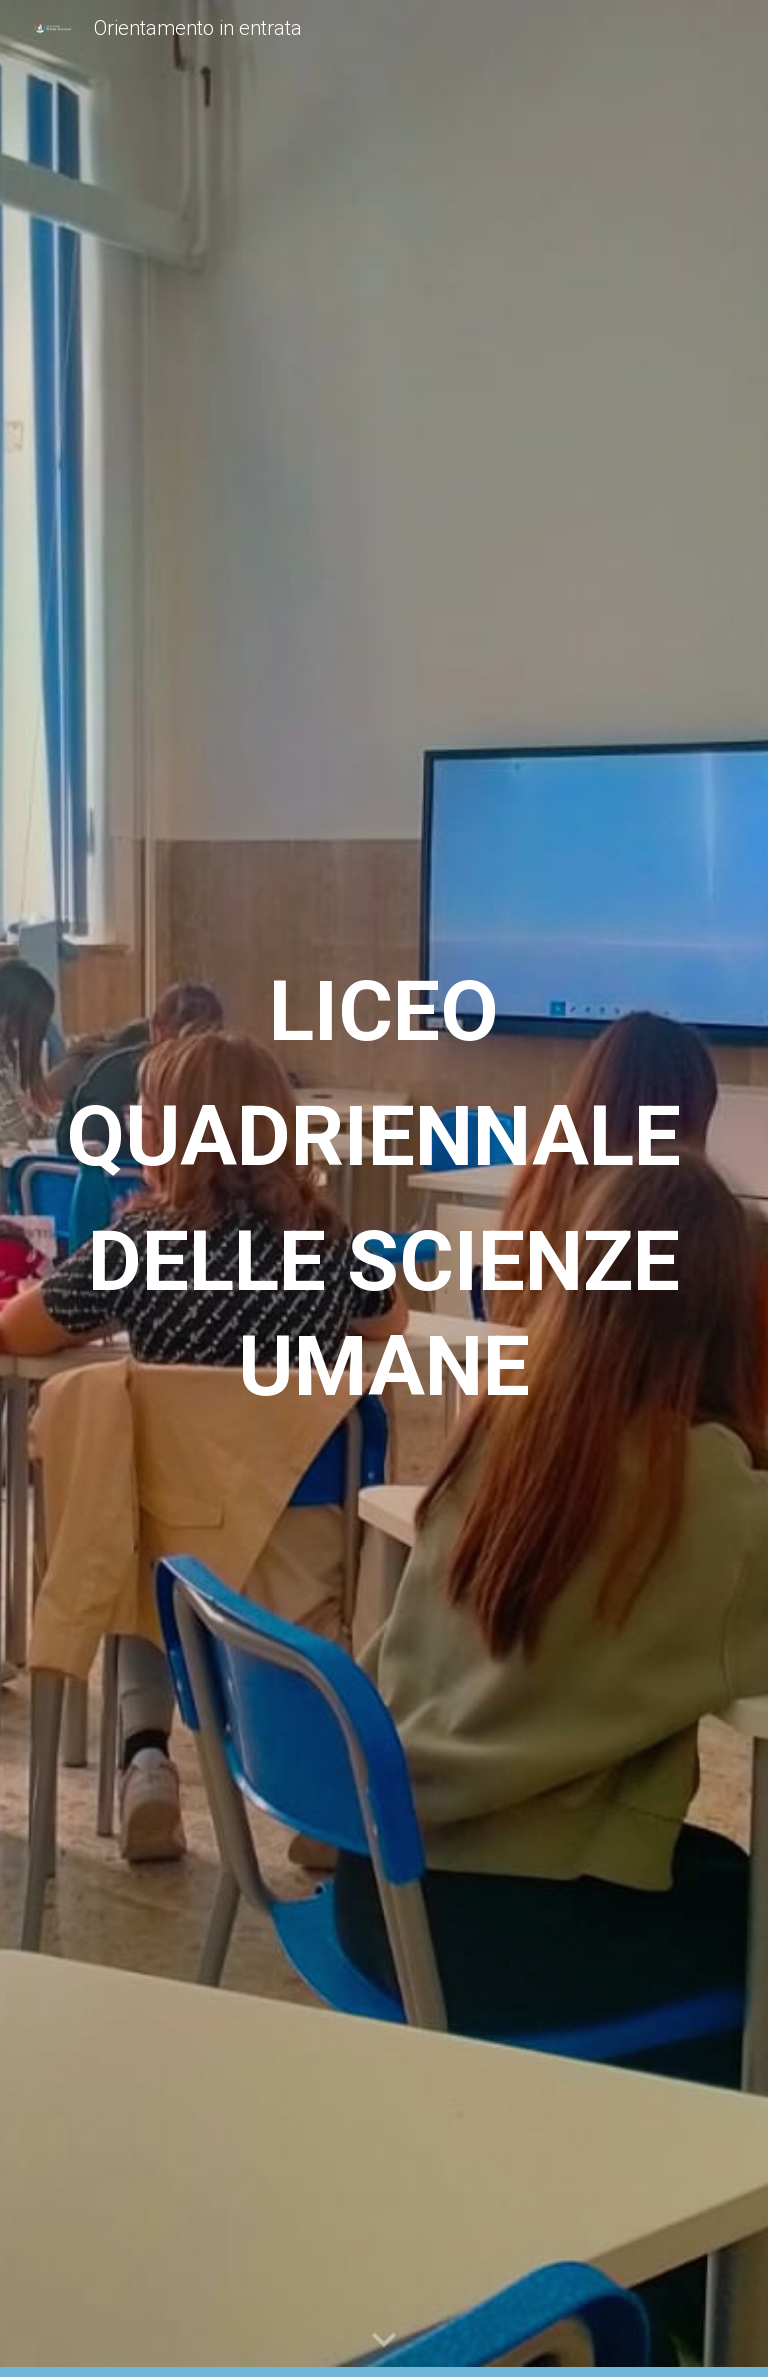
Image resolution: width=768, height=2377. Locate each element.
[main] (383, 1189)
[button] (384, 2341)
